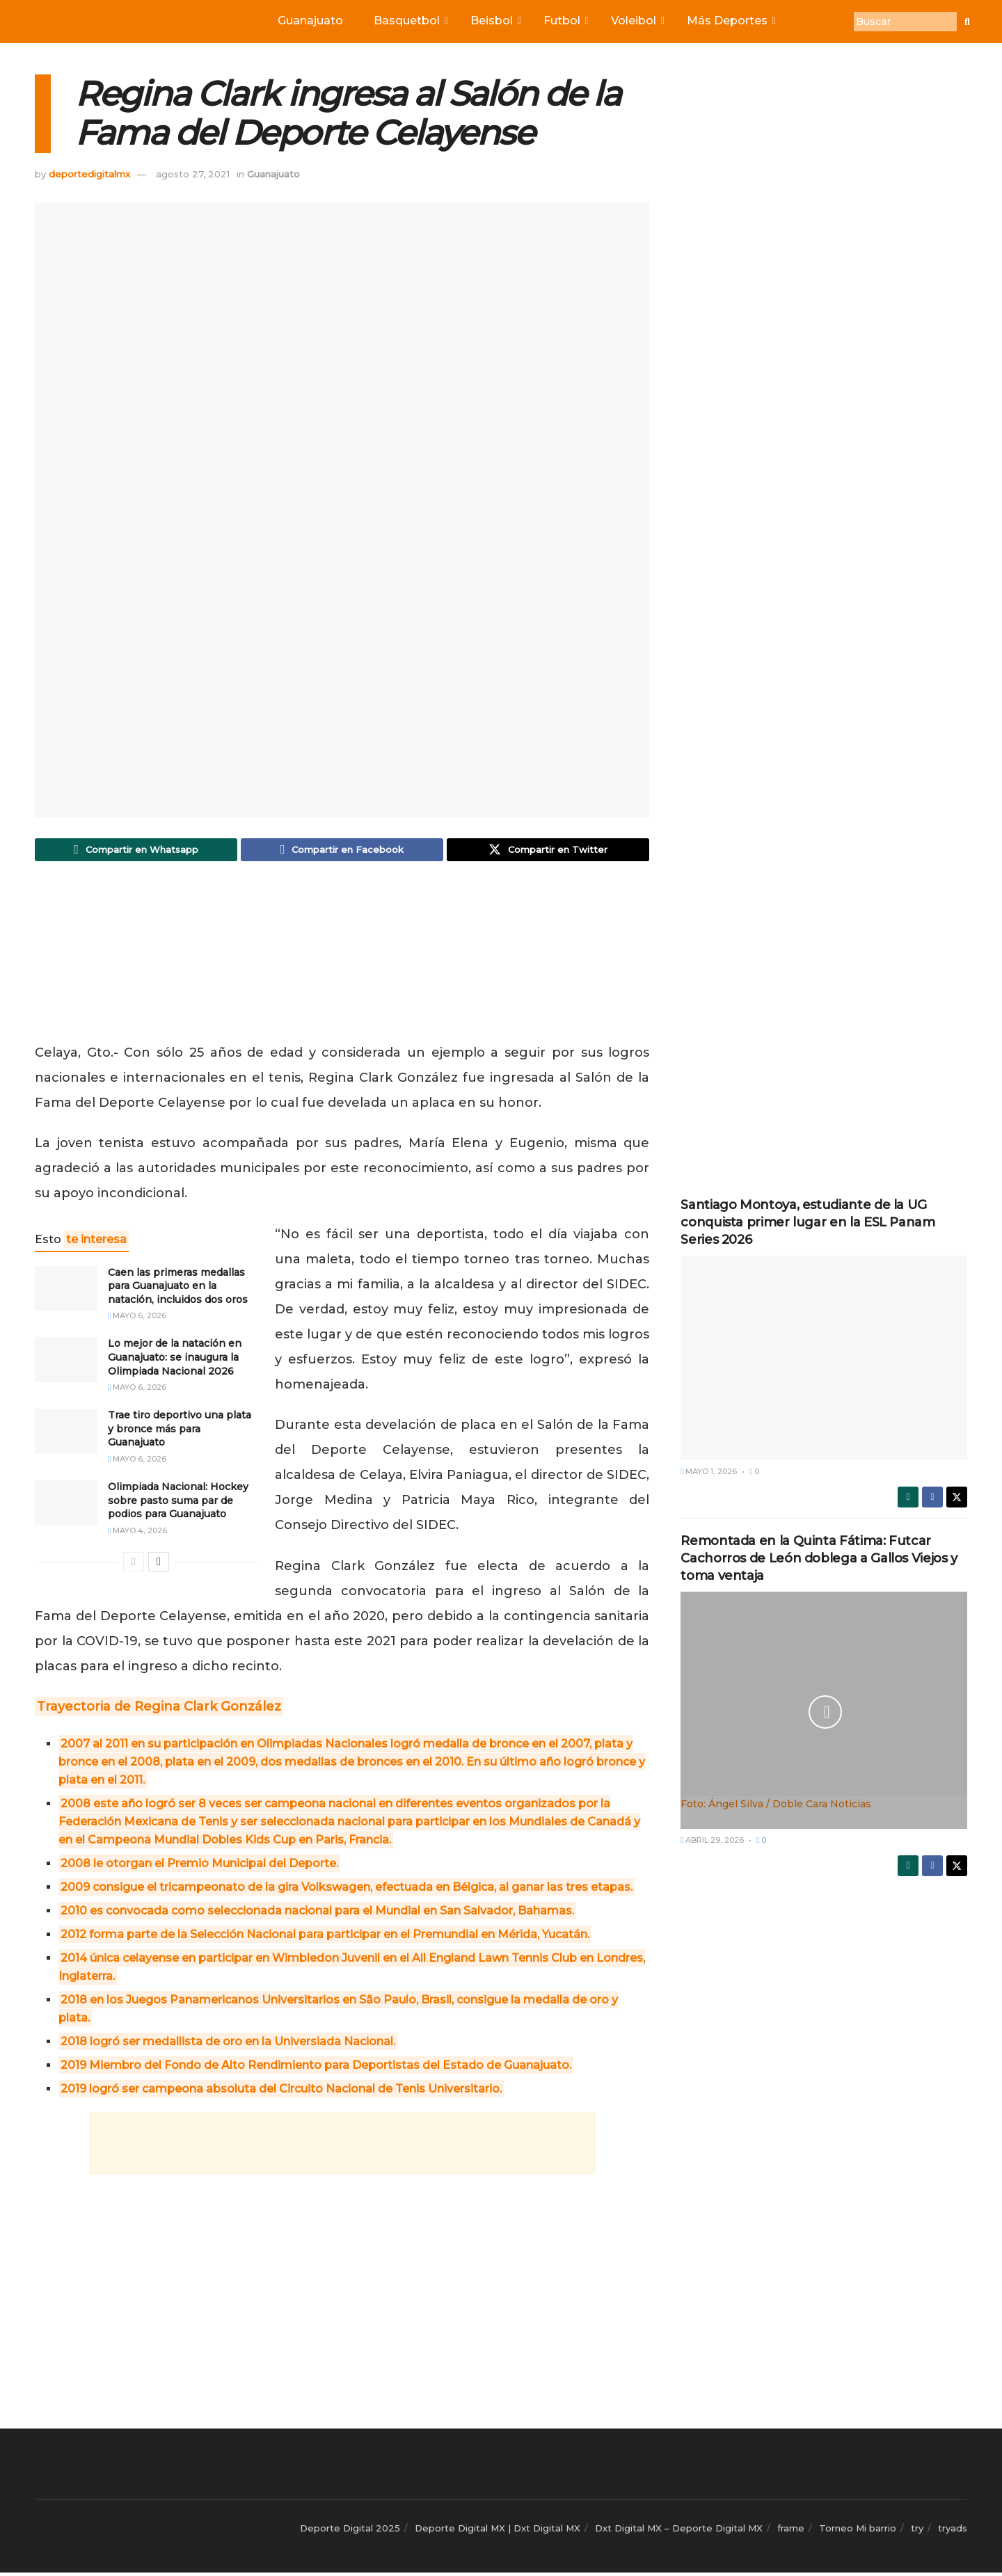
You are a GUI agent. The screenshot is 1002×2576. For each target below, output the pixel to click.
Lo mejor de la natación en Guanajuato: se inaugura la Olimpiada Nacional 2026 (174, 1360)
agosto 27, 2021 (193, 173)
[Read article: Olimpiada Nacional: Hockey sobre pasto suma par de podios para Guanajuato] (66, 1506)
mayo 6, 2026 (137, 1319)
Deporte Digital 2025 (350, 2531)
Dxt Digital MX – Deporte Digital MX (679, 2531)
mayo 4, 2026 (137, 1534)
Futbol (565, 20)
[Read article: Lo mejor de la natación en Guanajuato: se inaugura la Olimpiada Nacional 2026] (66, 1363)
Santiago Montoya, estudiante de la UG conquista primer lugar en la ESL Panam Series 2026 (808, 1222)
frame (790, 2531)
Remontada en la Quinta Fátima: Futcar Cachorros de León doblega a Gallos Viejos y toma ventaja (819, 1558)
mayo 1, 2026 (709, 1471)
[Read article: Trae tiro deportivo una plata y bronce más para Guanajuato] (66, 1434)
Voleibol (636, 20)
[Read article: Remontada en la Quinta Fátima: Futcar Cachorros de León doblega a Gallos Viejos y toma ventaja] (824, 1701)
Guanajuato (310, 20)
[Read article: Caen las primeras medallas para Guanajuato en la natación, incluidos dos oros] (66, 1291)
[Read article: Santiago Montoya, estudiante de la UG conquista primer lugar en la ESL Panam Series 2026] (824, 1358)
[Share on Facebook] (342, 851)
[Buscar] (905, 21)
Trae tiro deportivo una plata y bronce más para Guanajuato (179, 1432)
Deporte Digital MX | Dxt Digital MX (497, 2531)
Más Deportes (730, 20)
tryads (952, 2531)
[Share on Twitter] (548, 851)
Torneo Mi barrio (857, 2531)
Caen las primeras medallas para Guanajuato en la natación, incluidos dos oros (178, 1289)
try (917, 2531)
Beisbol (494, 20)
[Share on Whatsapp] (136, 851)
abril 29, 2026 (712, 1840)
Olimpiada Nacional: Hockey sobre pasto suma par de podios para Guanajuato (178, 1503)
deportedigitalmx (89, 173)
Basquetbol (410, 20)
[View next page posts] (158, 1565)
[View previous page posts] (133, 1565)
